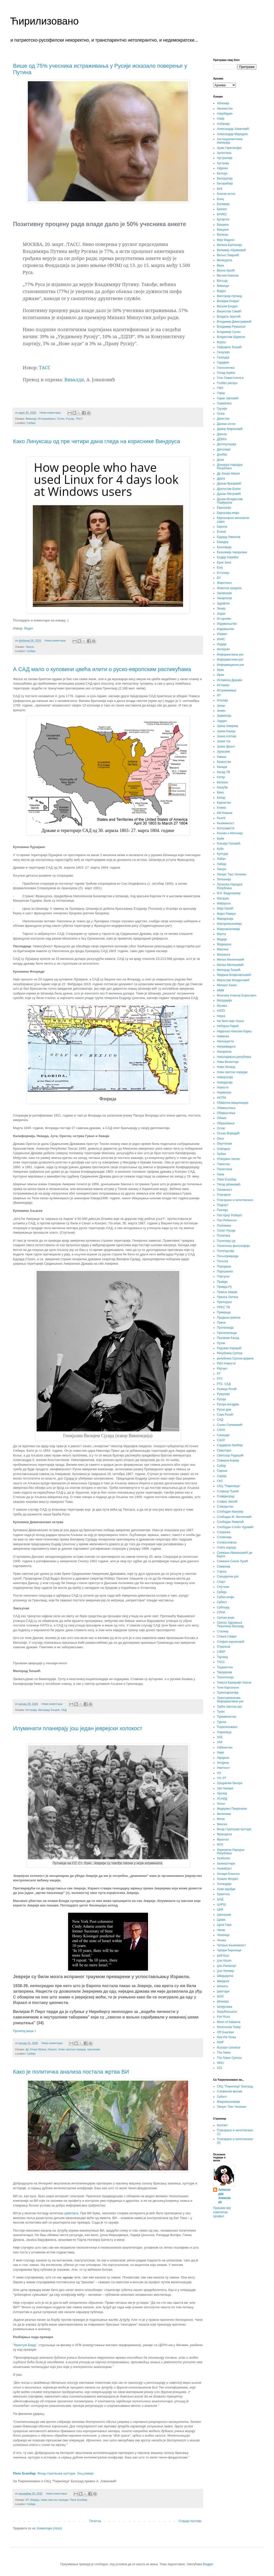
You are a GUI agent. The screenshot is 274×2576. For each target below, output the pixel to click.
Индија (221, 644)
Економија (224, 547)
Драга (221, 478)
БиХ (220, 189)
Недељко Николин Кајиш (234, 1031)
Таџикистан (225, 1667)
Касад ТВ (223, 772)
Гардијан (223, 362)
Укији (220, 1752)
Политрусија (225, 1251)
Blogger (208, 2564)
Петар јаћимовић (228, 1184)
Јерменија (224, 715)
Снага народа (226, 1547)
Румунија (223, 1394)
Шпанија (223, 2001)
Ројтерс (222, 1368)
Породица (224, 1266)
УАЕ (220, 1737)
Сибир (221, 1465)
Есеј (220, 567)
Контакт (222, 2125)
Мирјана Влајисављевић (234, 975)
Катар (221, 777)
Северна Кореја (228, 1460)
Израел (52, 2049)
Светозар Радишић (230, 1455)
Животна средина (229, 588)
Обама (221, 1118)
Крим (220, 838)
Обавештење (226, 1113)
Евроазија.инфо (228, 513)
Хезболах (223, 1858)
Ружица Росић (227, 1389)
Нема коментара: (51, 412)
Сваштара (224, 1450)
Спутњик (223, 1587)
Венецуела (224, 260)
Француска (224, 1834)
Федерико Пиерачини (232, 1808)
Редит (28, 628)
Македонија (225, 919)
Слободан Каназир (230, 1511)
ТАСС (44, 367)
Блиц (220, 199)
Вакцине (223, 229)
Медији (34, 2499)
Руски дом (224, 1409)
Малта (221, 934)
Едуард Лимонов (228, 537)
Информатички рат (230, 659)
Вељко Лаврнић (228, 255)
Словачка (223, 1532)
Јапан (221, 705)
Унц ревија (85, 2473)
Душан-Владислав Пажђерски (230, 500)
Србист (222, 1602)
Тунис (221, 1711)
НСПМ (221, 1097)
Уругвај (222, 1793)
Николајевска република (234, 1057)
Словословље (227, 1542)
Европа (222, 526)
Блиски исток (226, 194)
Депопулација (226, 444)
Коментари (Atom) (49, 2528)
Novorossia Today (229, 2027)
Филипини (224, 1814)
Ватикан (222, 234)
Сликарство (225, 1506)
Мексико (223, 949)
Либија (221, 864)
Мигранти (223, 954)
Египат (221, 531)
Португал (223, 1276)
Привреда (224, 1312)
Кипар (221, 797)
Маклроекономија (229, 924)
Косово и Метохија (230, 833)
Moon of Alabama (228, 2022)
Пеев (220, 1174)
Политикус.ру (226, 1241)
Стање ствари (226, 1636)
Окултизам (224, 1143)
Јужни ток (223, 741)
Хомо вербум (226, 1889)
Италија (222, 700)
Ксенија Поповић (228, 843)
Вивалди (74, 380)
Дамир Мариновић (230, 429)
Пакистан (223, 1164)
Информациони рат (230, 665)
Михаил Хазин (227, 985)
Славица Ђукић (228, 1491)
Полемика (224, 1225)
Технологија (225, 1677)
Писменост (224, 1189)
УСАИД (222, 1798)
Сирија (221, 1476)
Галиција (223, 357)
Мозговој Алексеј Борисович (236, 995)
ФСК (220, 1844)
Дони (220, 460)
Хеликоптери (226, 1863)
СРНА (221, 1612)
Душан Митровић (229, 494)
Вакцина (223, 224)
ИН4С (221, 639)
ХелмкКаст (224, 1868)
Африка (222, 168)
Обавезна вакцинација (232, 1103)
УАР (220, 1742)
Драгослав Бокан (229, 489)
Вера (220, 265)
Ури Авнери (225, 1788)
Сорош (221, 1571)
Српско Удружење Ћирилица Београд (230, 1624)
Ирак (220, 670)
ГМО (220, 388)
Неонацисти (225, 1041)
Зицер (221, 608)
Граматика (224, 403)
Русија (70, 418)
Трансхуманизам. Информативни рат (230, 1699)
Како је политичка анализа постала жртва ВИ (71, 2072)
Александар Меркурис (232, 134)
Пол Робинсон (227, 1220)
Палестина (224, 1169)
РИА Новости (226, 1363)
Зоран (221, 613)
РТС (220, 1379)
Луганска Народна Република (229, 886)
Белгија (222, 173)
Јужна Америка (227, 726)
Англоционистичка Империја (230, 140)
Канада (222, 767)
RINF (220, 2042)
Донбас (222, 454)
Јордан (222, 721)
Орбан (221, 1154)
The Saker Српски (229, 2058)
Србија (31, 422)
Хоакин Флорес (227, 1879)
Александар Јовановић (233, 129)
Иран (220, 675)
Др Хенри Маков (36, 2049)
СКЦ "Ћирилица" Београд (235, 2086)
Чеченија (223, 1935)
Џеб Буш (223, 1955)
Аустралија (224, 158)
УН (219, 1773)
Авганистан (225, 108)
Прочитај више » (24, 2031)
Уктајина (223, 1763)
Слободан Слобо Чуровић (235, 1527)
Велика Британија (229, 245)
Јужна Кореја (226, 731)
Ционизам (93, 2049)
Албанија (223, 124)
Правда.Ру (224, 1287)
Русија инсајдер (228, 1404)
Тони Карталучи (228, 1687)
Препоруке (224, 1302)
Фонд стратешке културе (56, 2473)
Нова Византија (228, 1062)
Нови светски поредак (72, 2049)
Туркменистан (226, 1716)
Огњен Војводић (228, 1133)
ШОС (220, 1996)
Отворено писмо (228, 1159)
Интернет (223, 649)
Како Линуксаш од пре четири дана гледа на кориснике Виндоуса (96, 441)
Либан (221, 859)
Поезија (222, 1210)
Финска (222, 1824)
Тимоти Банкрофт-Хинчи (234, 1682)
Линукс (30, 646)
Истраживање (47, 418)
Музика (222, 1005)
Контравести (225, 828)
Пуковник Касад (228, 1338)
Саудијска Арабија (230, 1445)
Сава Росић (225, 1414)
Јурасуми (223, 751)
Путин (60, 418)
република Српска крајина (235, 1358)
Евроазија (224, 507)
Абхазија (223, 103)
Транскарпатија (227, 1692)
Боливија (223, 204)
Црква (221, 1919)
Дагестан (223, 418)
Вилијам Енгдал (228, 301)
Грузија (222, 408)
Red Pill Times (226, 2037)
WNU (220, 2063)
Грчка (221, 413)
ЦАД (220, 1899)
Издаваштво (225, 629)
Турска (221, 1722)
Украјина (223, 1758)
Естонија (223, 573)
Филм (221, 1819)
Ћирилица (224, 1732)
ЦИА (220, 1909)
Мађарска (224, 903)
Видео (221, 291)
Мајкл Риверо (226, 913)
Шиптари (223, 1991)
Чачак (221, 1930)
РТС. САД (224, 1384)
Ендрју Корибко (227, 557)
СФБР (221, 1651)
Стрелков (223, 1646)
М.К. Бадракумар (229, 893)
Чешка (221, 1940)
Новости (222, 1087)
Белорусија (224, 178)
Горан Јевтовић (227, 398)
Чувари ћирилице (229, 1950)
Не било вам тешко (230, 1021)
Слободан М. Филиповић (234, 1517)
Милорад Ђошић (49, 1709)
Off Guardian (225, 2032)
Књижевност (225, 823)
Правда (222, 1281)
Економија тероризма (232, 552)
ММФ (220, 990)
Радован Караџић (229, 1348)
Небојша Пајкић (228, 1026)
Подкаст (222, 1205)
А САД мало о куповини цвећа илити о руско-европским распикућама (102, 669)
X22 (219, 2068)
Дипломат (224, 449)
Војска (221, 342)
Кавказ (221, 757)
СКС (220, 1481)
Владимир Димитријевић (234, 321)
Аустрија (223, 163)
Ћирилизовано (227, 1727)
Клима (221, 807)
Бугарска (223, 219)
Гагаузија (223, 352)
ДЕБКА (222, 439)
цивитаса (71, 2213)
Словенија (224, 1537)
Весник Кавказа (228, 275)
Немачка (223, 1036)
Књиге (221, 818)
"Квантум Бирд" (25, 2345)
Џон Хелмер (225, 1971)
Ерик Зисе (224, 562)
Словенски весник (229, 2091)
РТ (219, 1373)
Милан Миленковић (230, 959)
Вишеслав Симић (229, 311)
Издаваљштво (227, 623)
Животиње (224, 583)
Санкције (223, 1435)
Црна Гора (224, 1924)
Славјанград (225, 1496)
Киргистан (224, 802)
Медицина (224, 944)
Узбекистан (224, 1747)
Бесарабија (225, 183)
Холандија (224, 1884)
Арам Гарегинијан (229, 148)
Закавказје (224, 593)
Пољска (222, 1261)
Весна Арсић (226, 270)
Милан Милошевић (230, 965)
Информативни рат (230, 654)
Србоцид (223, 1607)
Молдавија (224, 1000)
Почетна (95, 2521)
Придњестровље (228, 1317)
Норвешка (224, 1092)
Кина (220, 792)
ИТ (27, 2499)
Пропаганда (225, 1327)
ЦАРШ (221, 1904)
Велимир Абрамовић (231, 250)
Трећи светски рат (229, 1706)
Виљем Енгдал (227, 306)
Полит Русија (226, 1230)
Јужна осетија (226, 736)
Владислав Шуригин (231, 337)
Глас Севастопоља (230, 378)
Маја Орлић (225, 908)
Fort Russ (223, 2016)
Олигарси (223, 1149)
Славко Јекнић (227, 1501)
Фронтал (223, 1839)
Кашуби (222, 787)
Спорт (221, 1582)
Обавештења (226, 1108)
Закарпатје (224, 598)
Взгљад (222, 281)
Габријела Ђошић (229, 347)
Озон (220, 1138)
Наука (221, 1016)
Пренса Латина (227, 1297)
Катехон (222, 782)
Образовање (226, 1123)
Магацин (223, 898)
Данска (222, 434)
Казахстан (224, 762)
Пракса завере (227, 1292)
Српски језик (225, 1617)
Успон (221, 1803)
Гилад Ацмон (226, 373)
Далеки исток (226, 424)
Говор (221, 393)
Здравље (223, 603)
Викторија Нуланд (229, 296)
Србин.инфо (225, 1597)
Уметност (223, 1768)
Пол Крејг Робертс (229, 1215)
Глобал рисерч (227, 383)
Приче (221, 1322)
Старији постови (190, 2521)
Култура (222, 854)
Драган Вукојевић (229, 483)
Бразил (222, 209)
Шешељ (222, 1986)
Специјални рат (228, 1576)
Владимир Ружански (231, 326)
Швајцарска (225, 1976)
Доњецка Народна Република (229, 466)
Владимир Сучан (229, 332)
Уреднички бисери (229, 1783)
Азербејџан (225, 113)
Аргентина (224, 153)
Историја (31, 1709)
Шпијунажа (224, 2006)
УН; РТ (221, 1778)
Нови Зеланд (226, 1067)
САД (63, 1709)
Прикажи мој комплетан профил (222, 2212)
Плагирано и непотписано (235, 1200)
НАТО (221, 1011)
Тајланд (222, 1657)
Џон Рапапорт (226, 1966)
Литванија (224, 879)
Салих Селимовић (229, 1425)
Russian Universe (228, 2047)
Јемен (221, 710)
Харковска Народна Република (230, 1851)
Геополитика (225, 368)
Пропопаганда (227, 1333)
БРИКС (222, 214)
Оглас (221, 1128)
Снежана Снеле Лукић (232, 1561)
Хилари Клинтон (228, 1874)
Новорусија (225, 1082)
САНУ (221, 1440)
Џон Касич (224, 1960)
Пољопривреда (227, 1256)
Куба (220, 849)
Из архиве (224, 618)
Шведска (223, 1981)
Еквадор (223, 542)
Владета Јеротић (229, 316)
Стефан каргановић (230, 1641)
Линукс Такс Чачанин (231, 874)
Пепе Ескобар (24, 2473)
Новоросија (225, 1077)
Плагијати (224, 1195)
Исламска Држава (229, 680)
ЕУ (219, 578)
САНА (221, 1430)
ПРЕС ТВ (223, 1307)
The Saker (224, 2052)
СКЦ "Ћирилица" (228, 1486)
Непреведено (226, 1046)
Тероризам (224, 1672)
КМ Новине (224, 813)
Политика (223, 1235)
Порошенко (225, 1271)
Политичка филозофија (233, 1246)
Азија (220, 118)
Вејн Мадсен (225, 240)
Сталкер (222, 1631)
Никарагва (224, 1051)
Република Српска (229, 1353)
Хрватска (223, 1894)
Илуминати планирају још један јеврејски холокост (77, 1728)
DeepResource (227, 2011)
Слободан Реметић (230, 1522)
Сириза (222, 1471)
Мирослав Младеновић (233, 980)
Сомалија (223, 1566)
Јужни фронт (226, 746)
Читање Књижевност (231, 1945)
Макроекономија (228, 929)
